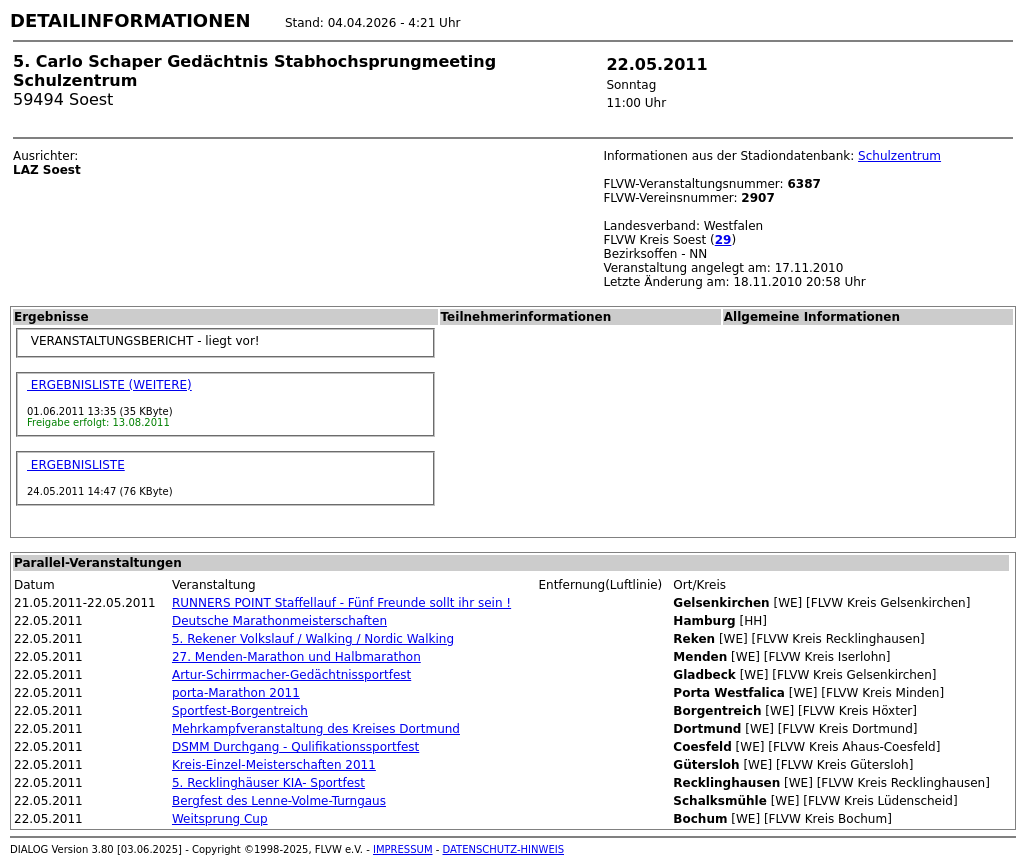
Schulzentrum (899, 156)
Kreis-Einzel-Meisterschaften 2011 (274, 765)
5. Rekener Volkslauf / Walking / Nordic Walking (313, 639)
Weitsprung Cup (220, 819)
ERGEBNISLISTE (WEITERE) (109, 385)
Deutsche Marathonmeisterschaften (279, 621)
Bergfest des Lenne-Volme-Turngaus (279, 801)
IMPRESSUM (403, 849)
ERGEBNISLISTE (76, 465)
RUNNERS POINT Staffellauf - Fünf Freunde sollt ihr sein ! (341, 603)
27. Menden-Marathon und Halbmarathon (296, 657)
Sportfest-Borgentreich (240, 711)
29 (723, 240)
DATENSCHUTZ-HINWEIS (504, 849)
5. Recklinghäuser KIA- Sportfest (268, 783)
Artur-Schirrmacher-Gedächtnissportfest (291, 675)
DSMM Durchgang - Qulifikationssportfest (295, 747)
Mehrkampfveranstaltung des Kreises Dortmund (316, 729)
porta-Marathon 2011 (236, 693)
